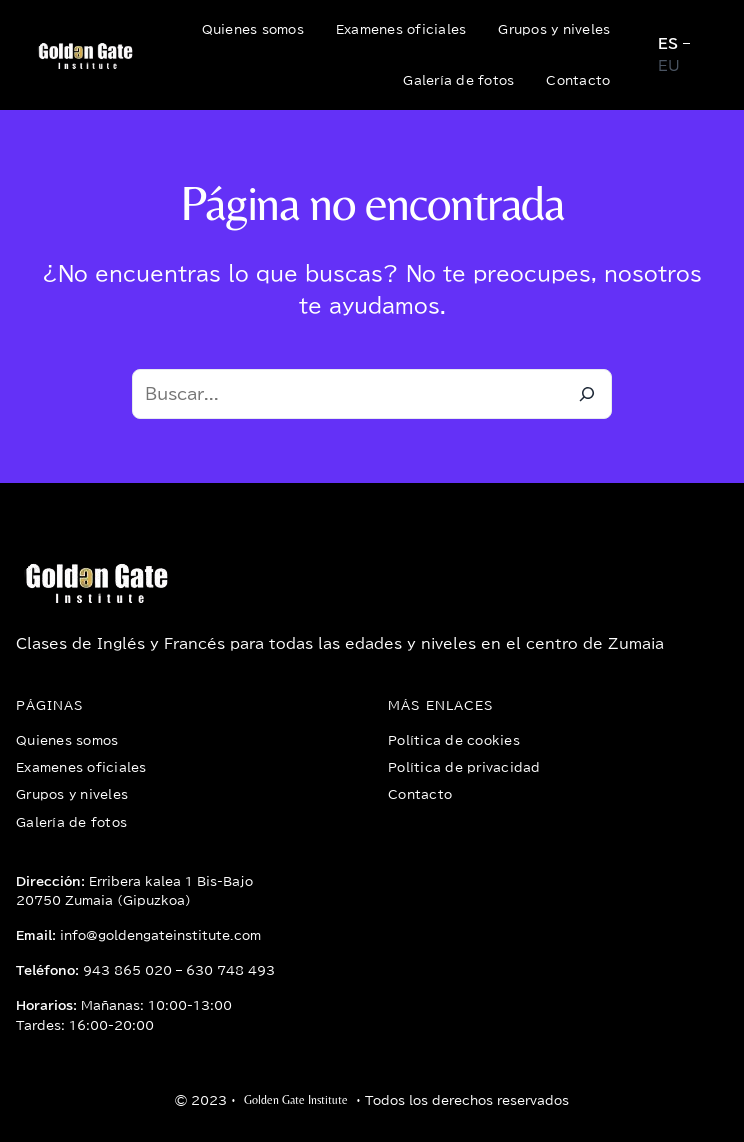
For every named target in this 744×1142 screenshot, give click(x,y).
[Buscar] (587, 394)
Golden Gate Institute (296, 1100)
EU (669, 66)
